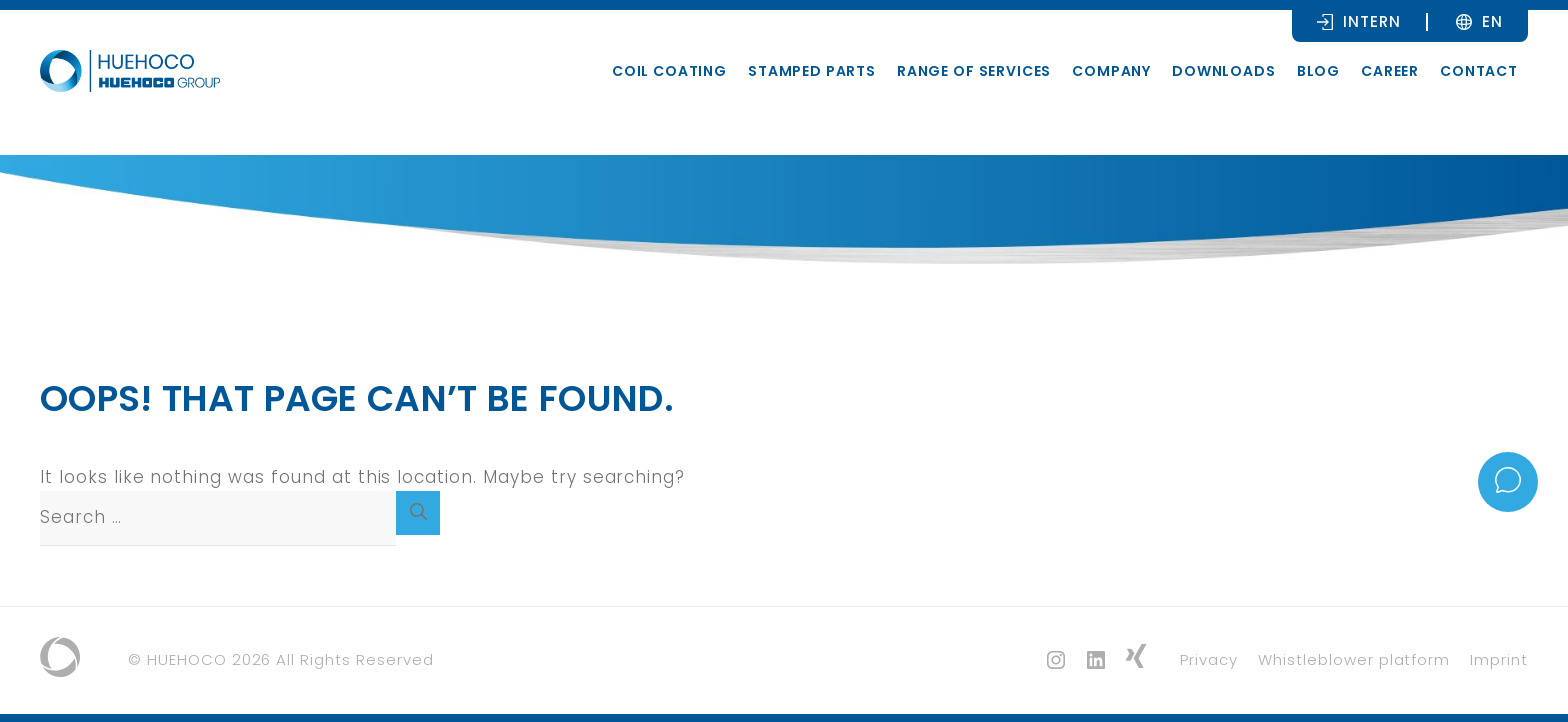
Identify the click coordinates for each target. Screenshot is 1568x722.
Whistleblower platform (1354, 659)
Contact (1479, 71)
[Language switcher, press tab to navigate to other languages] (1492, 21)
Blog (1318, 71)
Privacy (1209, 659)
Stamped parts (812, 71)
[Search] (418, 513)
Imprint (1499, 659)
